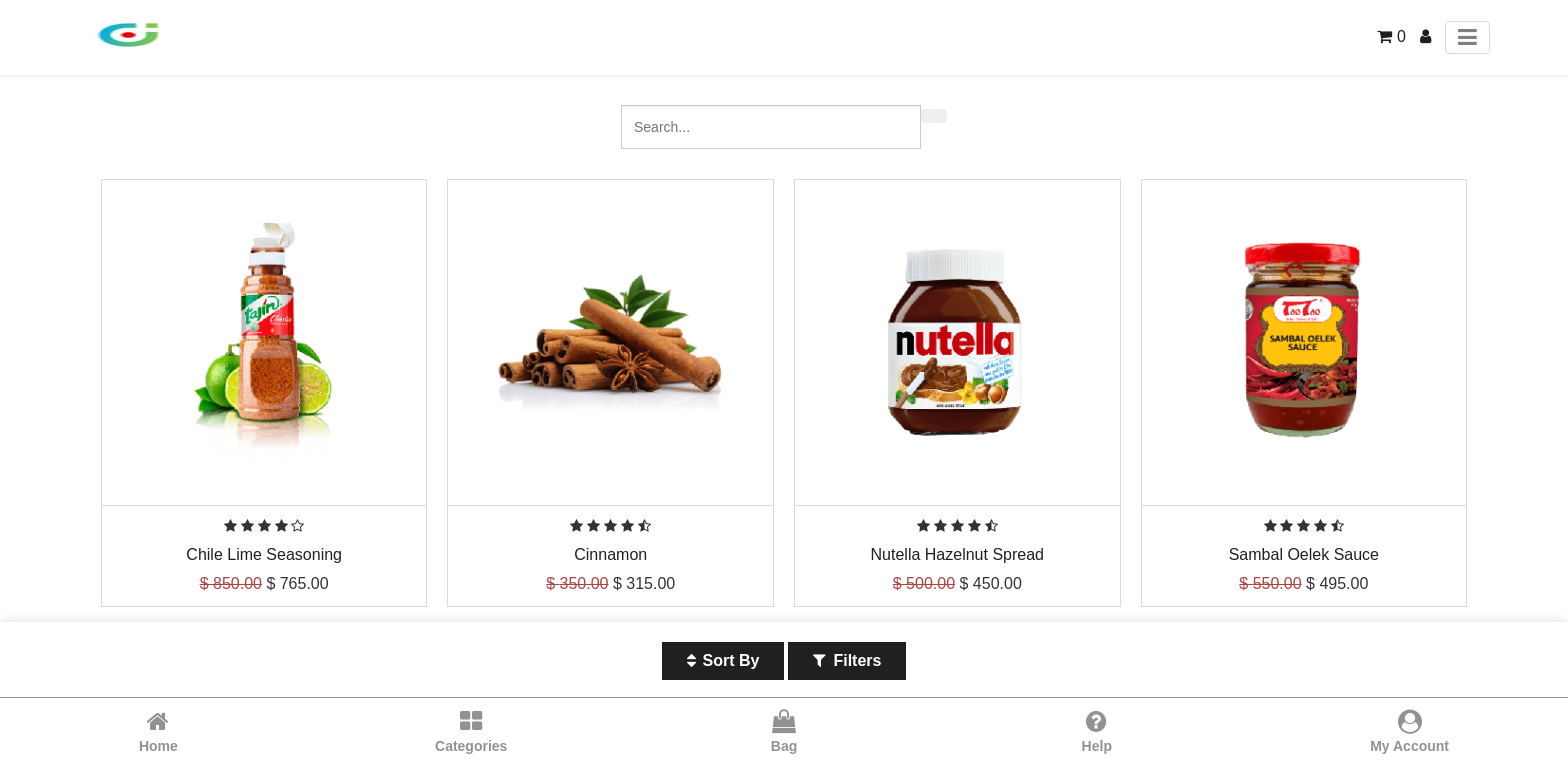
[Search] (934, 116)
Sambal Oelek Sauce (1304, 554)
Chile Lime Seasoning (264, 554)
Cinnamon (610, 554)
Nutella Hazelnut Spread (957, 554)
